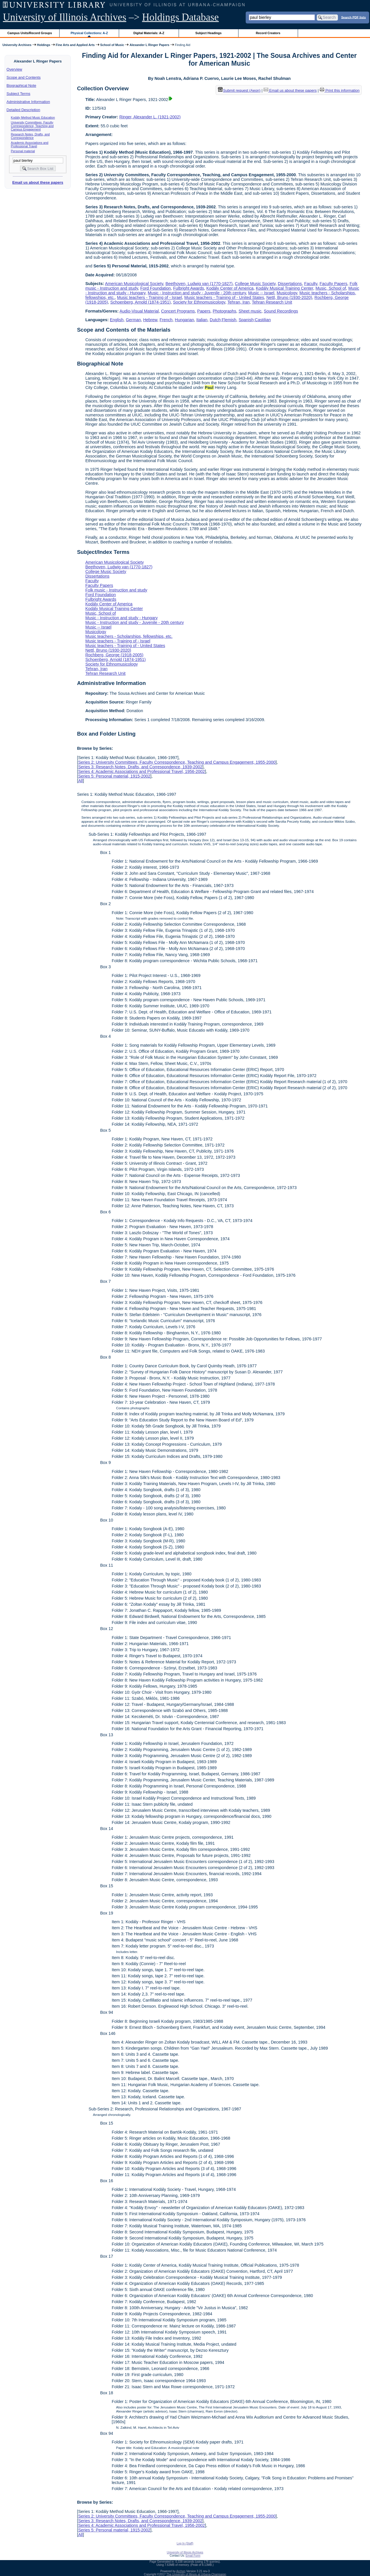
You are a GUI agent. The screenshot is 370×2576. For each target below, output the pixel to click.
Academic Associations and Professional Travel (30, 144)
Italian (201, 319)
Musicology (287, 293)
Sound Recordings (281, 311)
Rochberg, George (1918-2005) (114, 655)
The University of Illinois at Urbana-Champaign (196, 2574)
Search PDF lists (353, 17)
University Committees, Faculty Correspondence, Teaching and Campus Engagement (32, 126)
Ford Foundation (155, 288)
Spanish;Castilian (255, 319)
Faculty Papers (333, 283)
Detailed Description (23, 110)
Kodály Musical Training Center (284, 288)
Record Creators (268, 33)
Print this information (340, 90)
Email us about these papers (37, 182)
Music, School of (330, 288)
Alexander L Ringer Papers (149, 45)
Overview (14, 69)
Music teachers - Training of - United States (224, 297)
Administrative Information (28, 102)
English (116, 319)
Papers (203, 311)
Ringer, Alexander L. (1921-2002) (150, 117)
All (80, 780)
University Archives (16, 45)
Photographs (224, 311)
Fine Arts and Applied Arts (75, 45)
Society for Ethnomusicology (199, 302)
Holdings (43, 45)
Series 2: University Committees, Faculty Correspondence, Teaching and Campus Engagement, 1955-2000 (176, 762)
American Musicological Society (134, 283)
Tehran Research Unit (272, 302)
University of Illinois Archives (64, 17)
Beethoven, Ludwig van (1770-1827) (198, 283)
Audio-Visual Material (139, 311)
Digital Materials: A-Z (148, 33)
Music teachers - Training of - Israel (149, 297)
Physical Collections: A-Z (89, 33)
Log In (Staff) (185, 2543)
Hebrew (150, 319)
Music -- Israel (261, 293)
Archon (181, 2571)
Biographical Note (21, 85)
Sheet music (249, 311)
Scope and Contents (24, 77)
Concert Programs (178, 311)
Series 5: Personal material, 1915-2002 (114, 776)
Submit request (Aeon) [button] (239, 90)
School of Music (112, 45)
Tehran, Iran (238, 302)
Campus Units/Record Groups (30, 33)
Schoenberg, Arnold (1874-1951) (140, 302)
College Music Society (255, 283)
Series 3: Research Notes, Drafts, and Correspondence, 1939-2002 (140, 767)
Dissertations (290, 283)
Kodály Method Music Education (33, 117)
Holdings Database (180, 17)
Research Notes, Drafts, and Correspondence (30, 136)
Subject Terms (18, 93)
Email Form (193, 2555)
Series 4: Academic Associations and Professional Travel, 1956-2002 (141, 771)
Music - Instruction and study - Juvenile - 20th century (197, 293)
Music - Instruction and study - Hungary (121, 617)
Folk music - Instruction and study (116, 590)
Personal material (23, 151)
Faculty (310, 283)
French (166, 319)
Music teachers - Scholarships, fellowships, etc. (129, 636)
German (133, 319)
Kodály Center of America (230, 288)
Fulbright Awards (188, 288)
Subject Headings (208, 33)
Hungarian (184, 319)
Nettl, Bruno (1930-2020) (289, 297)
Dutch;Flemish (223, 319)
